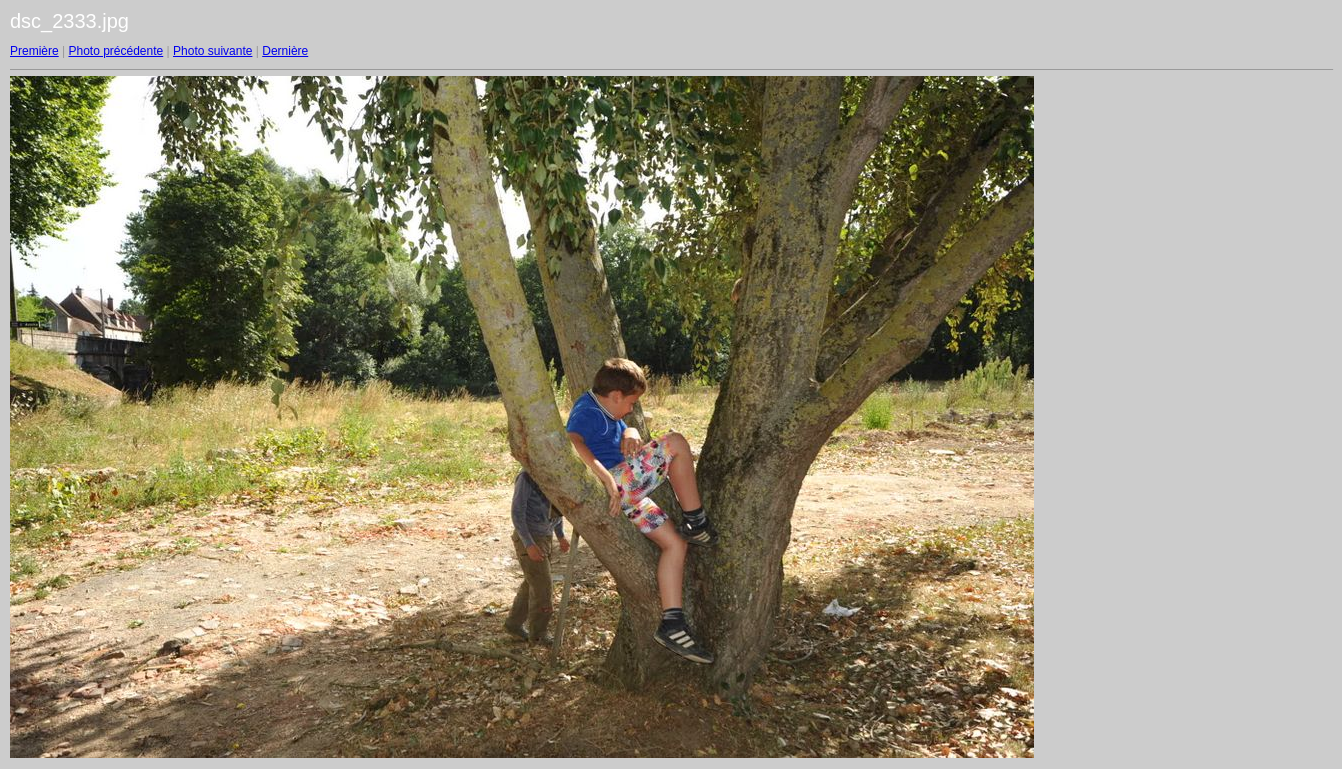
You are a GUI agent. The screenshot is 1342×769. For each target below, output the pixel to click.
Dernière (285, 51)
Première (34, 51)
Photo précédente (115, 51)
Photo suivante (212, 51)
